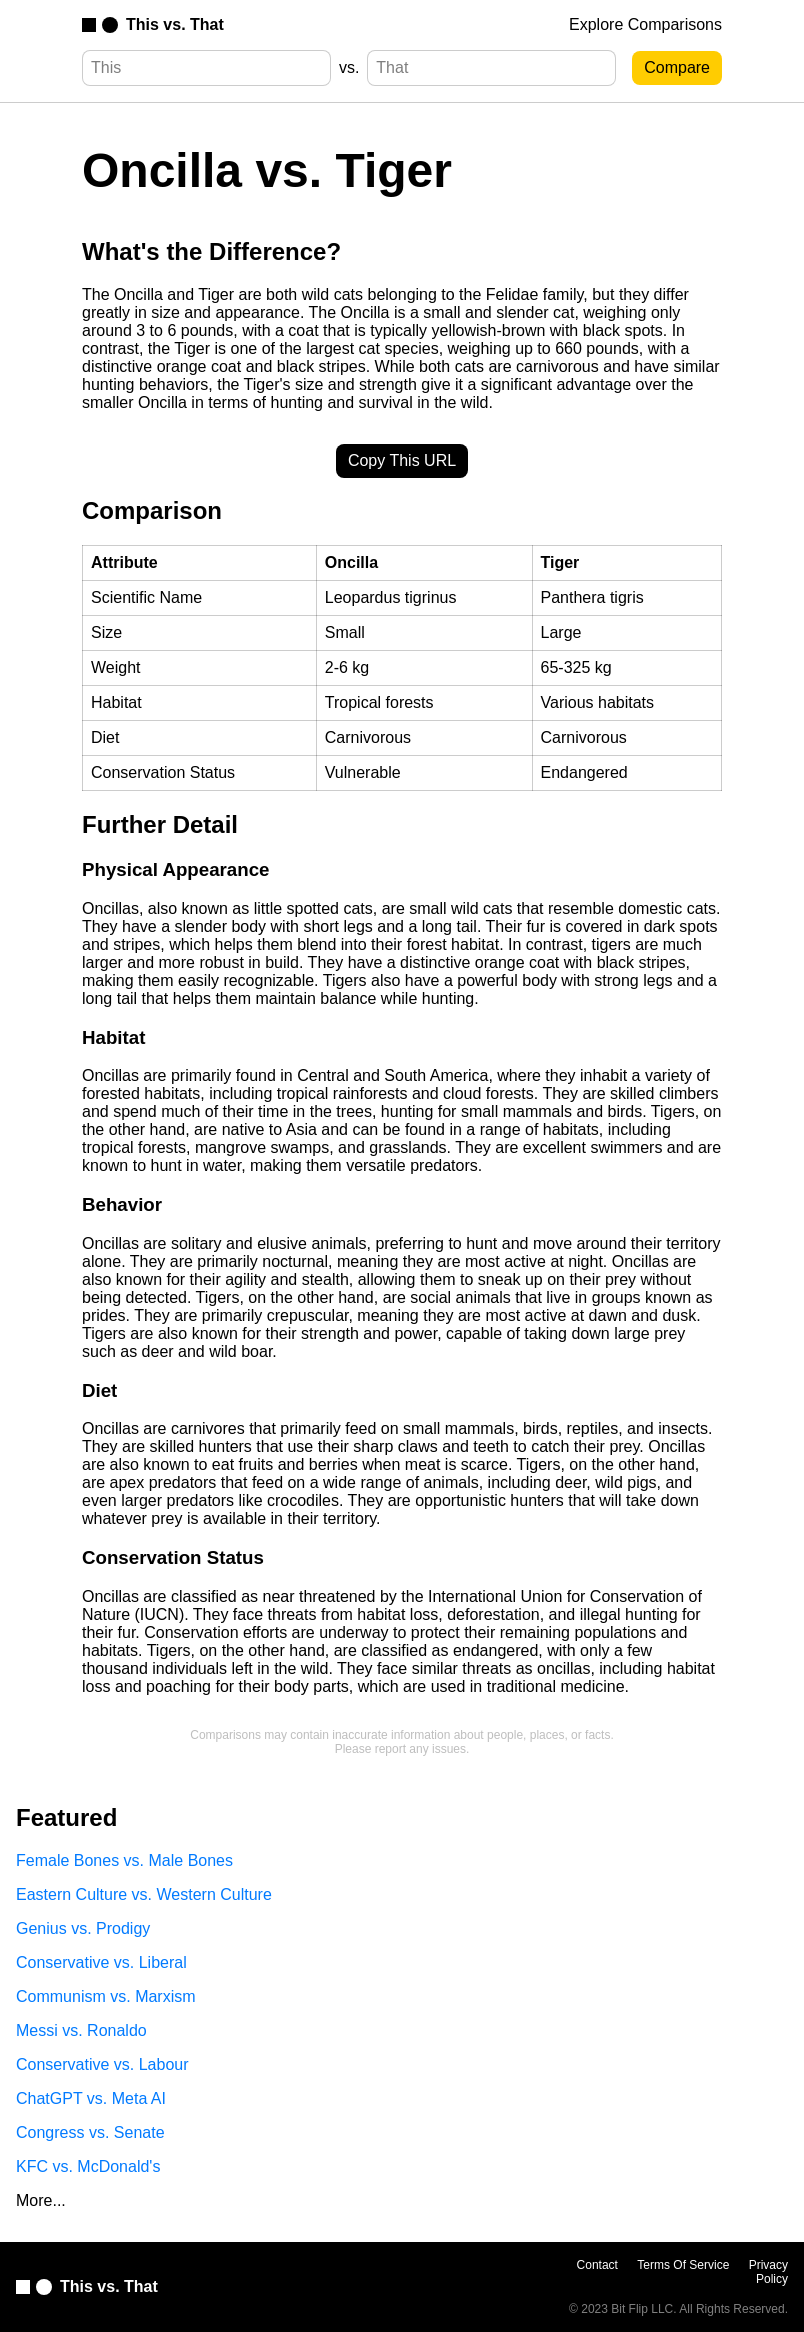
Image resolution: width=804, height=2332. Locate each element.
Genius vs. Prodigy (83, 1928)
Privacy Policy (768, 2272)
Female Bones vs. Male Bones (124, 1860)
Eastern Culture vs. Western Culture (144, 1894)
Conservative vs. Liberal (101, 1962)
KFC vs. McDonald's (88, 2166)
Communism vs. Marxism (106, 1996)
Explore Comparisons (645, 24)
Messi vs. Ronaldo (81, 2030)
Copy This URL (402, 460)
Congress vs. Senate (90, 2132)
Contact (597, 2265)
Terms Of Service (683, 2265)
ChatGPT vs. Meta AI (91, 2098)
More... (41, 2200)
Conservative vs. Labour (102, 2064)
